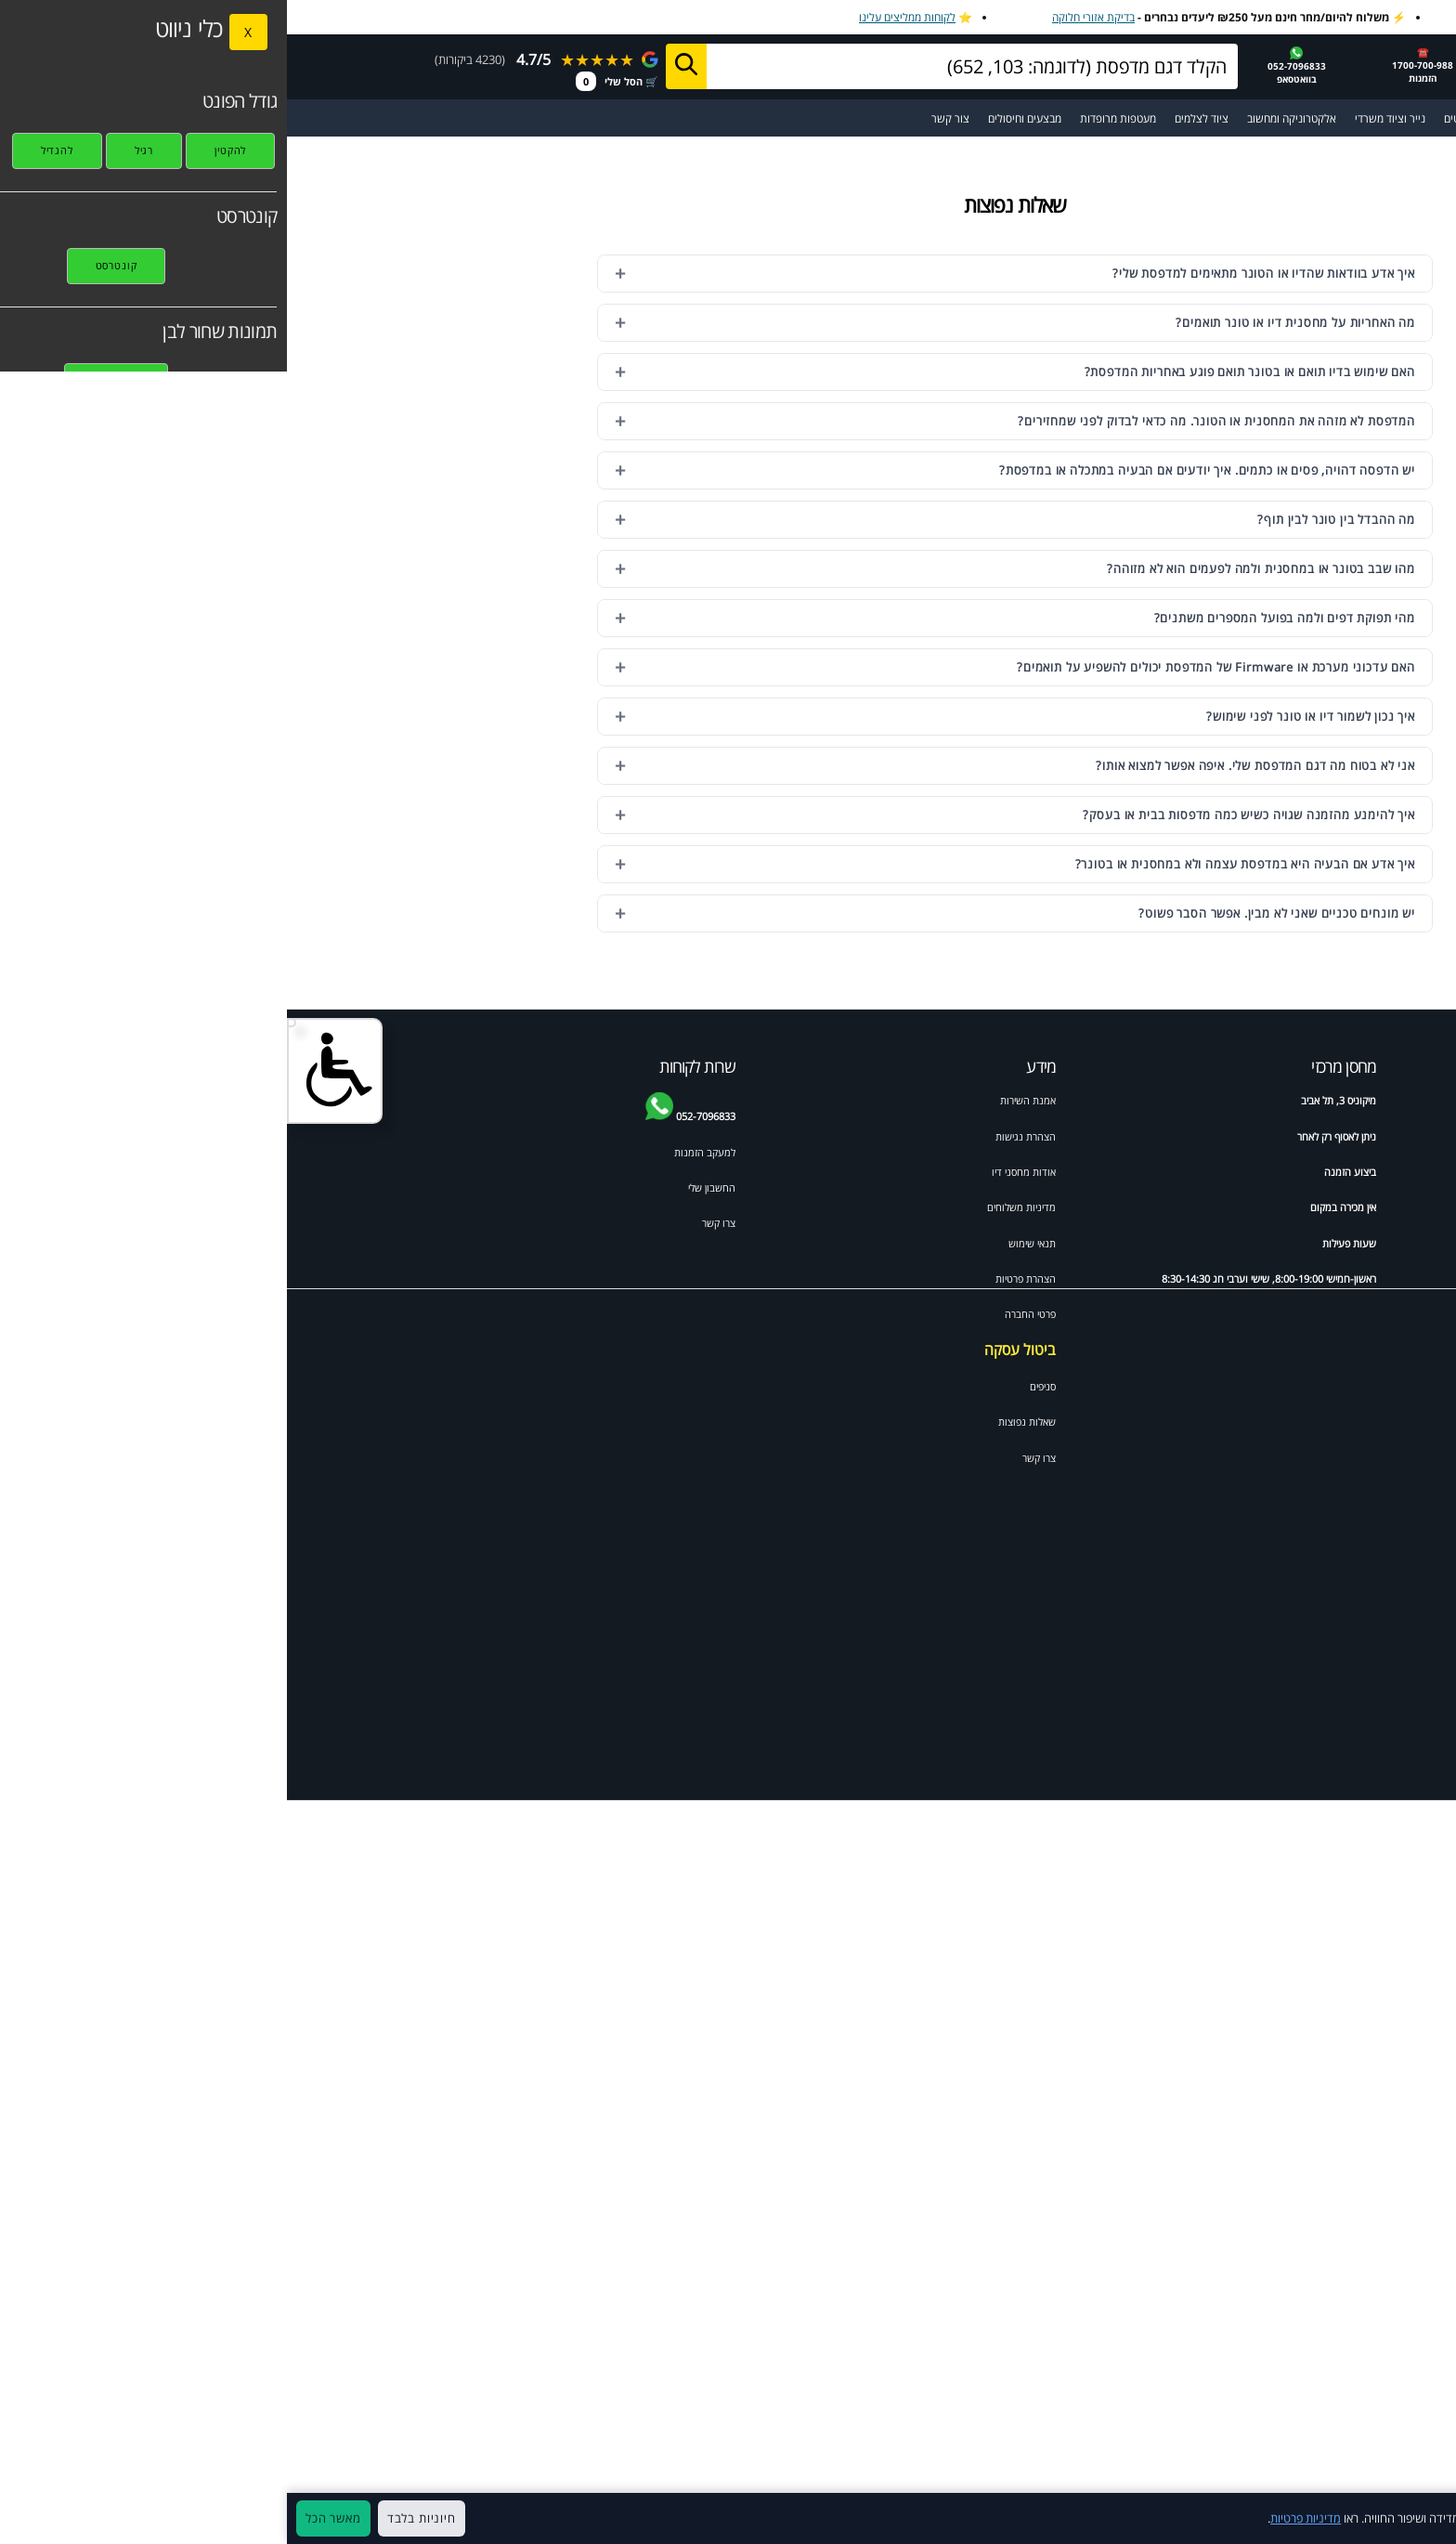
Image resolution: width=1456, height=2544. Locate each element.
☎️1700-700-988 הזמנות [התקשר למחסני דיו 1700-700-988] (1135, 65)
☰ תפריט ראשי (1399, 118)
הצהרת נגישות (738, 1136)
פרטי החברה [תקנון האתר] (743, 1314)
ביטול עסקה (733, 1349)
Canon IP (1388, 1457)
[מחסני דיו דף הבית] (1329, 65)
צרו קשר (752, 1458)
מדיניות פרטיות (1018, 2518)
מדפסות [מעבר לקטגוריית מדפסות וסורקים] (1264, 118)
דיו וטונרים (1278, 1100)
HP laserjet (1384, 1243)
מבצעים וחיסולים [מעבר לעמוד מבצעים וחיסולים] (737, 118)
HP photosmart (1373, 1278)
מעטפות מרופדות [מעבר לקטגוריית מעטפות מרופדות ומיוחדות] (831, 118)
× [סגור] (1432, 2519)
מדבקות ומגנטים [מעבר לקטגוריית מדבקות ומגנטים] (1192, 118)
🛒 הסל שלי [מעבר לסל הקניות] (330, 81)
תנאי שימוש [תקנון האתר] (745, 1243)
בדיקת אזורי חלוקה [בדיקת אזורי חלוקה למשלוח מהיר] (806, 17)
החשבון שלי (424, 1187)
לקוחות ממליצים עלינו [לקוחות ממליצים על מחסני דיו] (620, 17)
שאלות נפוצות (740, 1422)
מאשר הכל (46, 2518)
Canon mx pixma (1369, 1314)
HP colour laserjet (1258, 1314)
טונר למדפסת (1382, 1172)
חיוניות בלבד (134, 2518)
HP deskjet (1384, 1207)
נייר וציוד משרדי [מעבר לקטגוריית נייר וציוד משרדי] (1103, 118)
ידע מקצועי (1387, 1100)
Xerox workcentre (1258, 1457)
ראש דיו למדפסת (1266, 1172)
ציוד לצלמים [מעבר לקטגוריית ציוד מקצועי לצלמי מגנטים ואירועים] (915, 118)
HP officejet (1272, 1207)
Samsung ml (1380, 1385)
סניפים (756, 1386)
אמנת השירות (741, 1100)
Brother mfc (1271, 1243)
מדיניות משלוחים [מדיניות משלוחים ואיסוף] (734, 1207)
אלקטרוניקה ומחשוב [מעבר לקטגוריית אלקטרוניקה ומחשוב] (1004, 118)
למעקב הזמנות (417, 1152)
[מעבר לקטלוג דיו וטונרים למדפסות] (1323, 118)
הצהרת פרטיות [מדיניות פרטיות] (738, 1278)
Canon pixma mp (1258, 1350)
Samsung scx (1269, 1385)
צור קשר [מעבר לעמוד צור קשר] (663, 118)
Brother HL (1384, 1350)
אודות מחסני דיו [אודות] (737, 1172)
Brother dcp (1381, 1136)
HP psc (1284, 1421)
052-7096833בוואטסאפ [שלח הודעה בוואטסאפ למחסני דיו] (1010, 65)
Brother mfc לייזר (1262, 1278)
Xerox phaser (1378, 1421)
